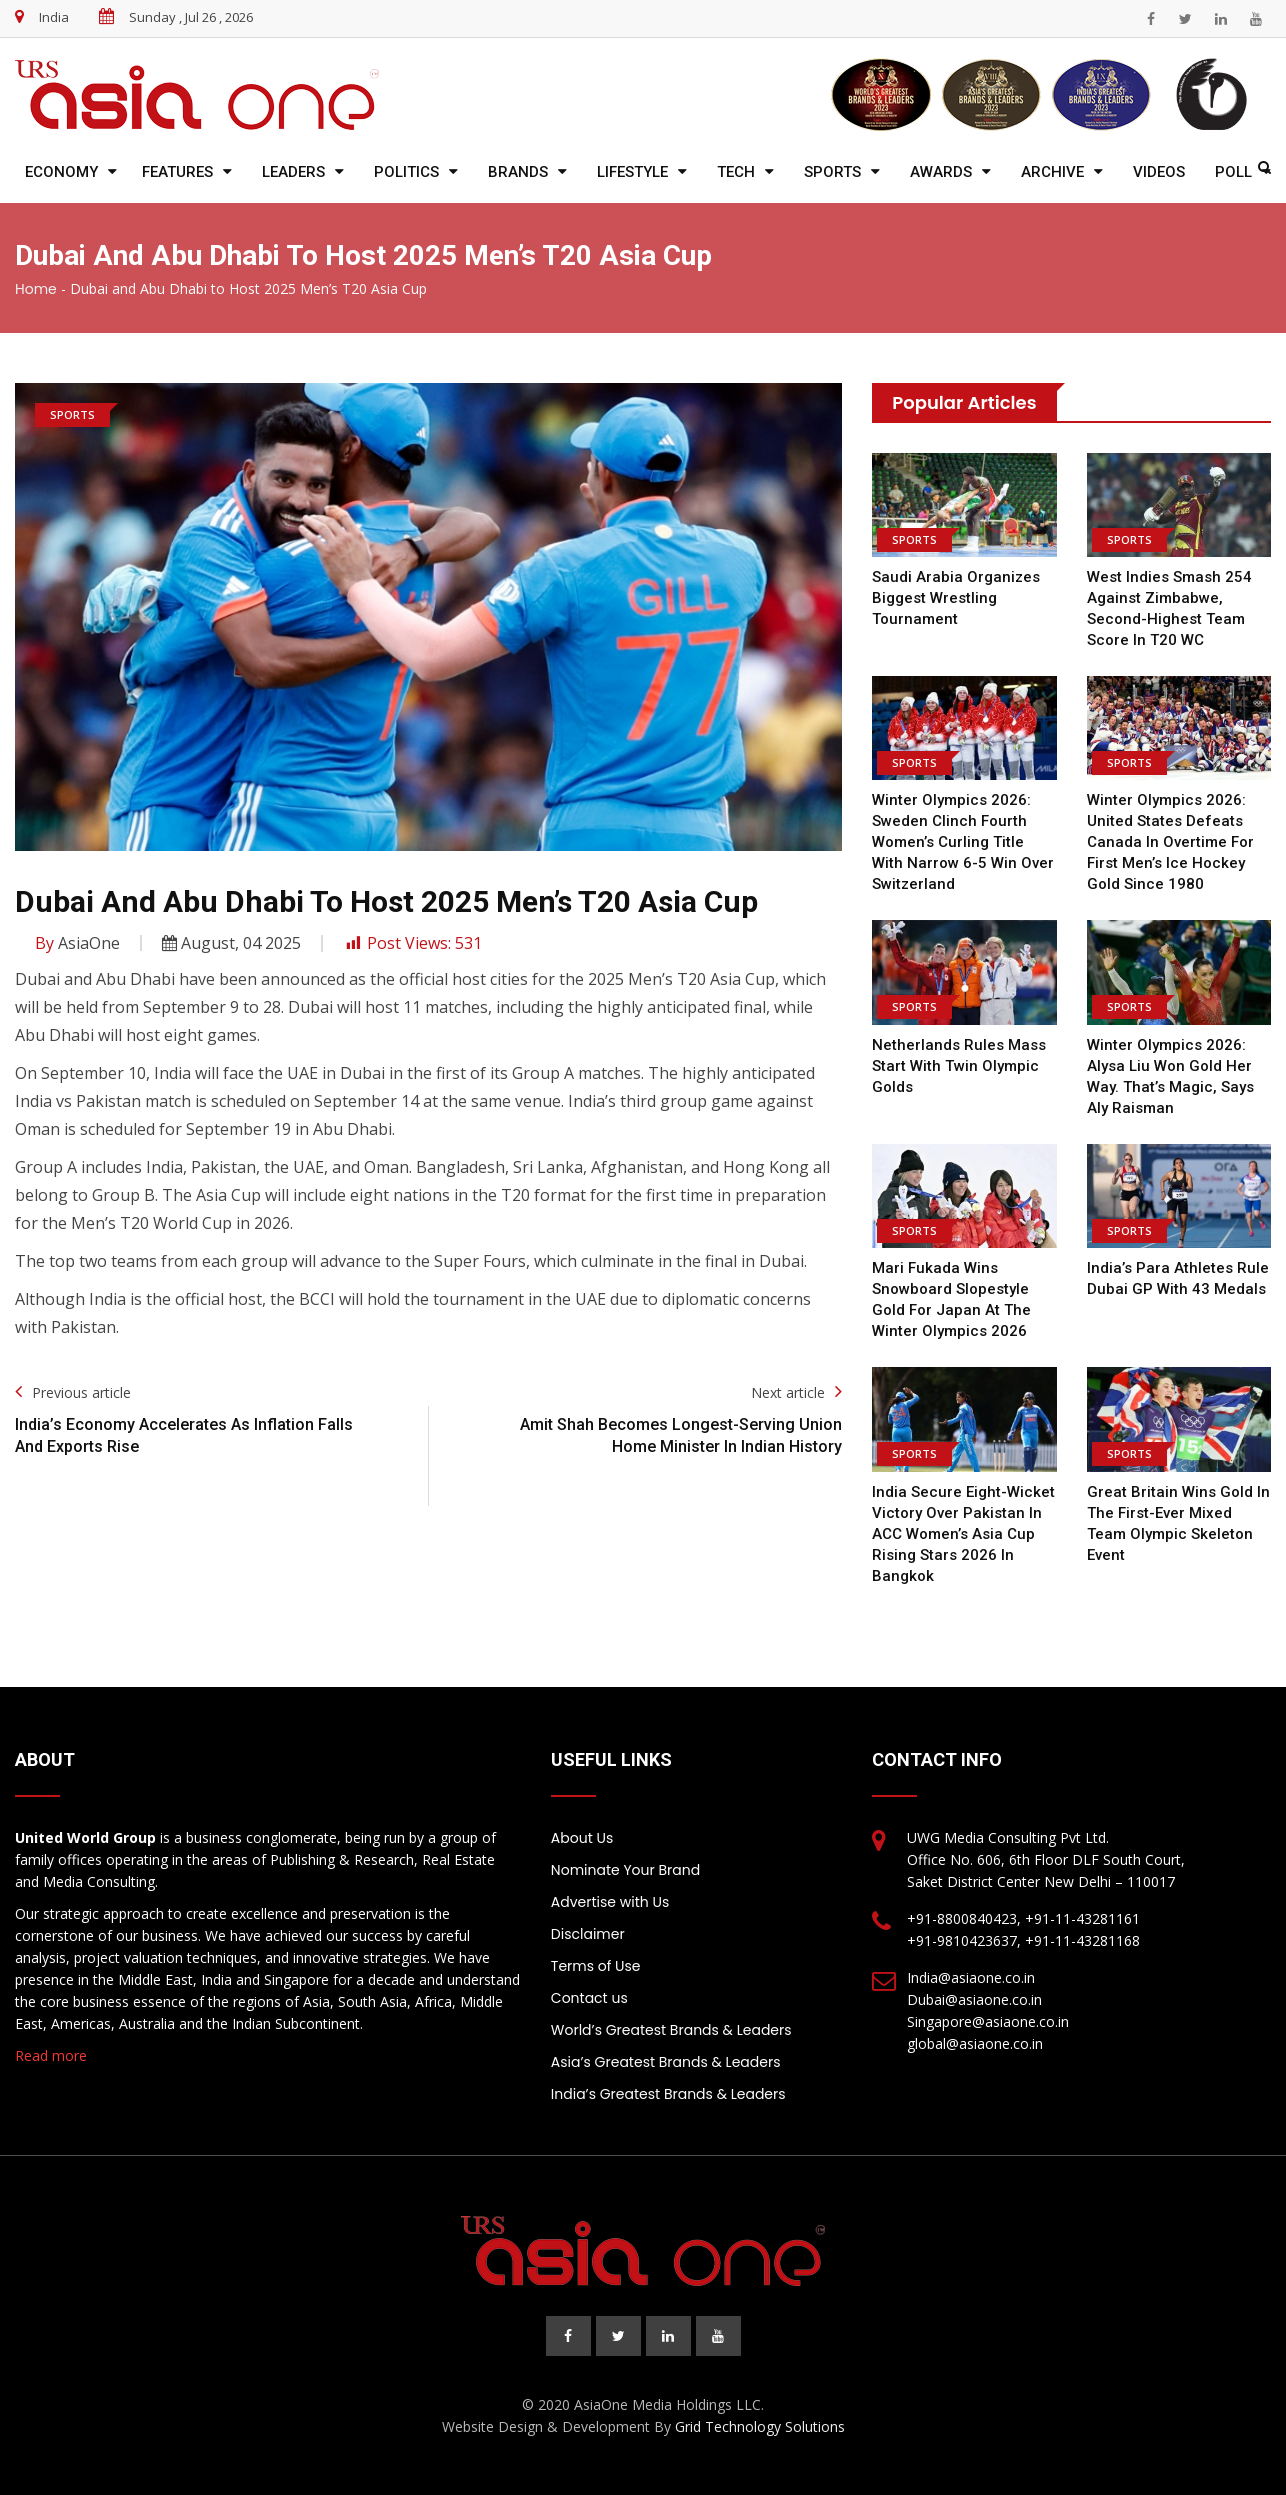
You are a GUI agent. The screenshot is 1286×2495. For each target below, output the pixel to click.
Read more (51, 2055)
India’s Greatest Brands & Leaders (668, 2094)
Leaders (293, 172)
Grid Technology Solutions (760, 2426)
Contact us (589, 1998)
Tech (736, 172)
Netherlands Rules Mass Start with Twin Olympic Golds (959, 1066)
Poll (1233, 172)
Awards (941, 172)
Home (36, 289)
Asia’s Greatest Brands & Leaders (666, 2062)
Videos (1159, 172)
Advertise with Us (610, 1902)
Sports (832, 172)
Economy (61, 172)
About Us (582, 1838)
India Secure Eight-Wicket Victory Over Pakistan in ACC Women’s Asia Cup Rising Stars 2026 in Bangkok (963, 1534)
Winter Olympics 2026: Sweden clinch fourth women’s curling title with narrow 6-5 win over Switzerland (963, 842)
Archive (1052, 172)
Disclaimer (588, 1934)
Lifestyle (632, 172)
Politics (406, 172)
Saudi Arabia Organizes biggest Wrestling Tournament (956, 598)
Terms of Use (596, 1966)
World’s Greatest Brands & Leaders (671, 2030)
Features (177, 172)
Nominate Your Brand (625, 1870)
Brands (518, 172)
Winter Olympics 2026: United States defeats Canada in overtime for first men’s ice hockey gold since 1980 (1170, 842)
